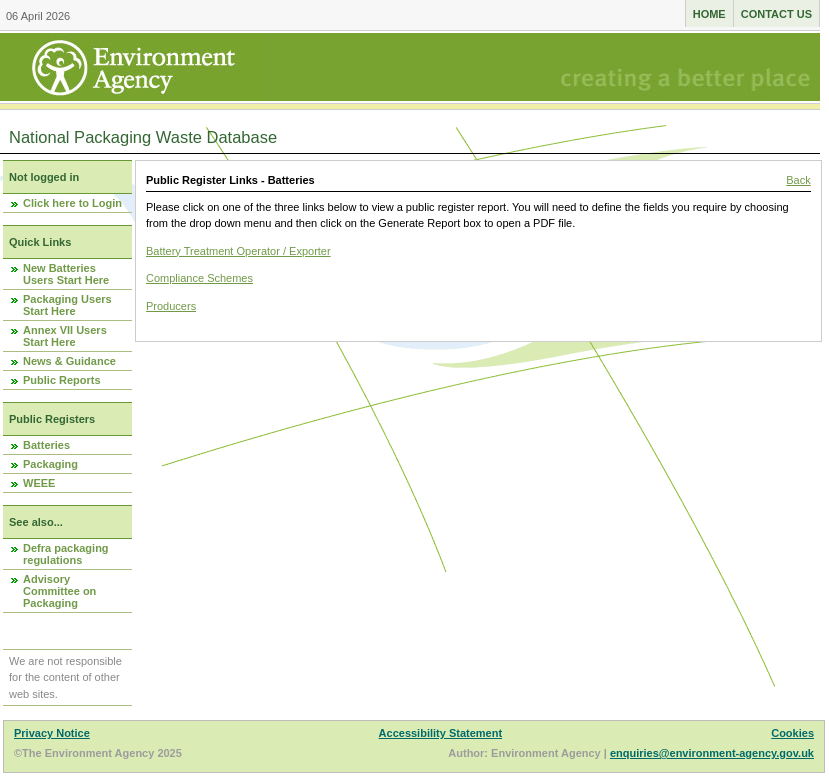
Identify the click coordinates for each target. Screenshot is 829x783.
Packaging (50, 464)
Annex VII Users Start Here (65, 336)
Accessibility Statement (441, 733)
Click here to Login (72, 203)
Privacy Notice (52, 733)
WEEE (39, 483)
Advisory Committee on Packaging (59, 591)
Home (709, 14)
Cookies (792, 733)
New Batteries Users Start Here (66, 274)
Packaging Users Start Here (67, 305)
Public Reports (62, 380)
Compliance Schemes (199, 278)
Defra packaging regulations (66, 554)
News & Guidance (69, 361)
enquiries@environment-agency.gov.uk (712, 753)
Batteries (46, 445)
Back (798, 180)
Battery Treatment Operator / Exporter (238, 251)
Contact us (776, 14)
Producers (171, 306)
